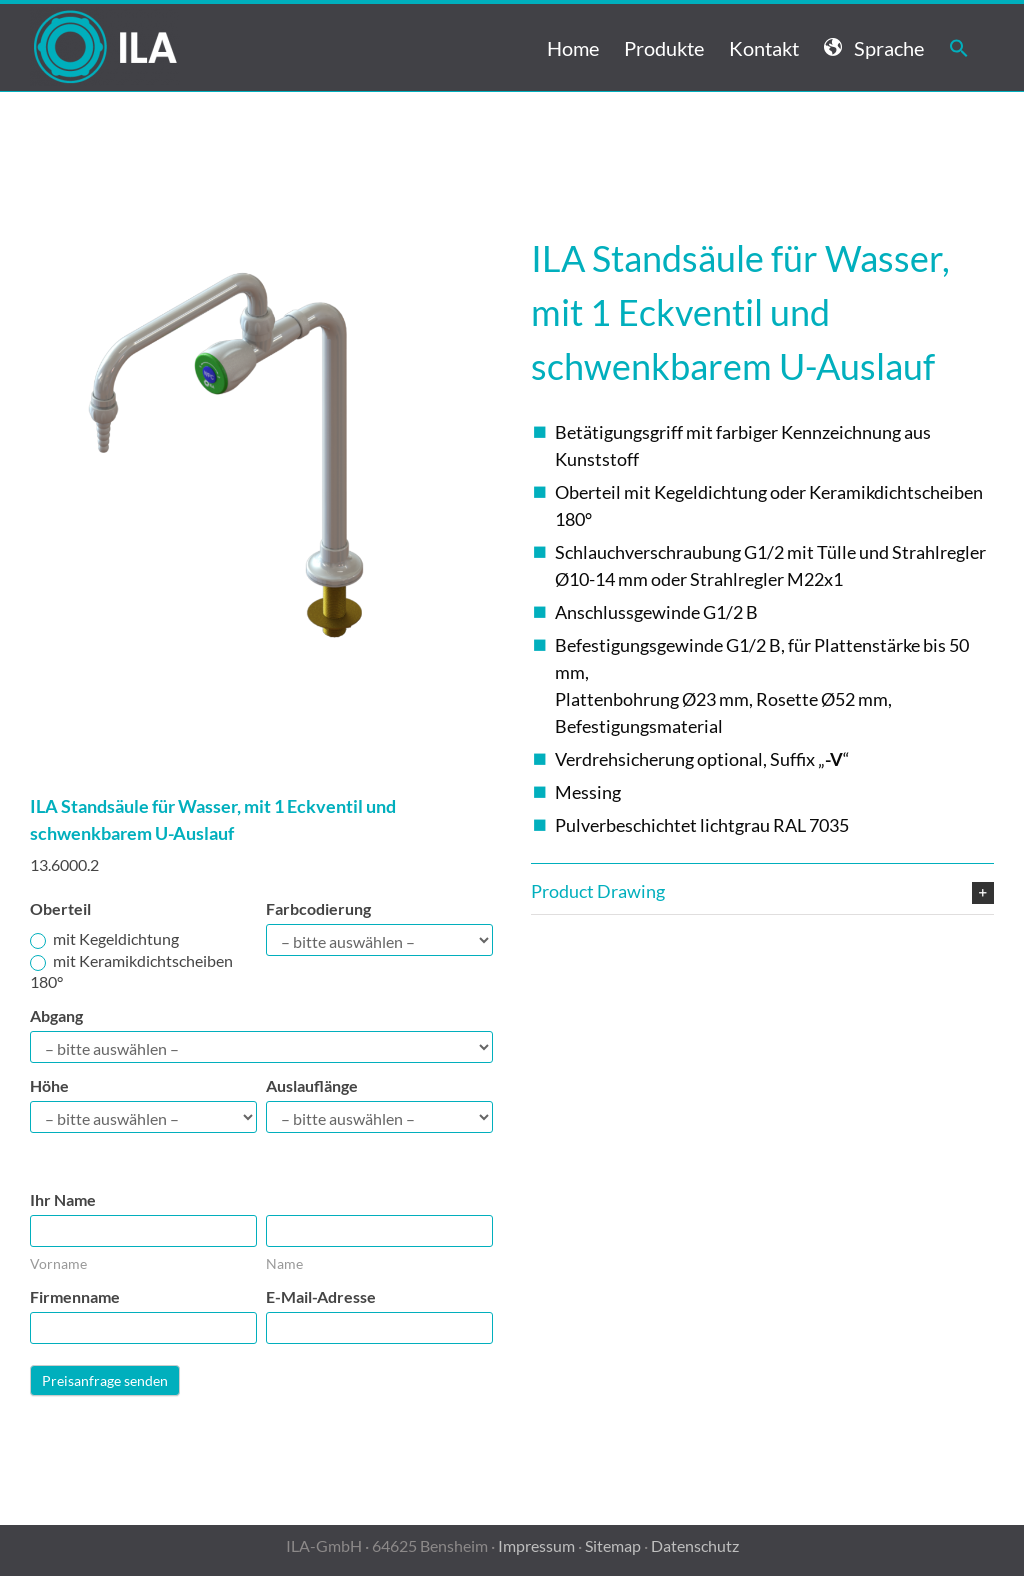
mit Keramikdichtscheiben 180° (131, 971)
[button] (959, 47)
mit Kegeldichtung (104, 939)
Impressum (536, 1545)
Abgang (56, 1015)
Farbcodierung (318, 908)
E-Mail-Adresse (321, 1296)
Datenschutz (695, 1545)
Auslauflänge (312, 1085)
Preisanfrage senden (105, 1380)
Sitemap (613, 1545)
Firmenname (75, 1296)
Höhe (49, 1085)
